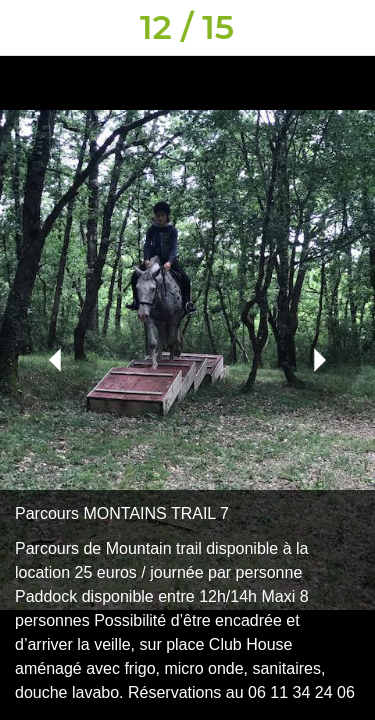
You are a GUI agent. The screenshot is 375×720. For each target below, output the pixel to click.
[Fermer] (28, 28)
